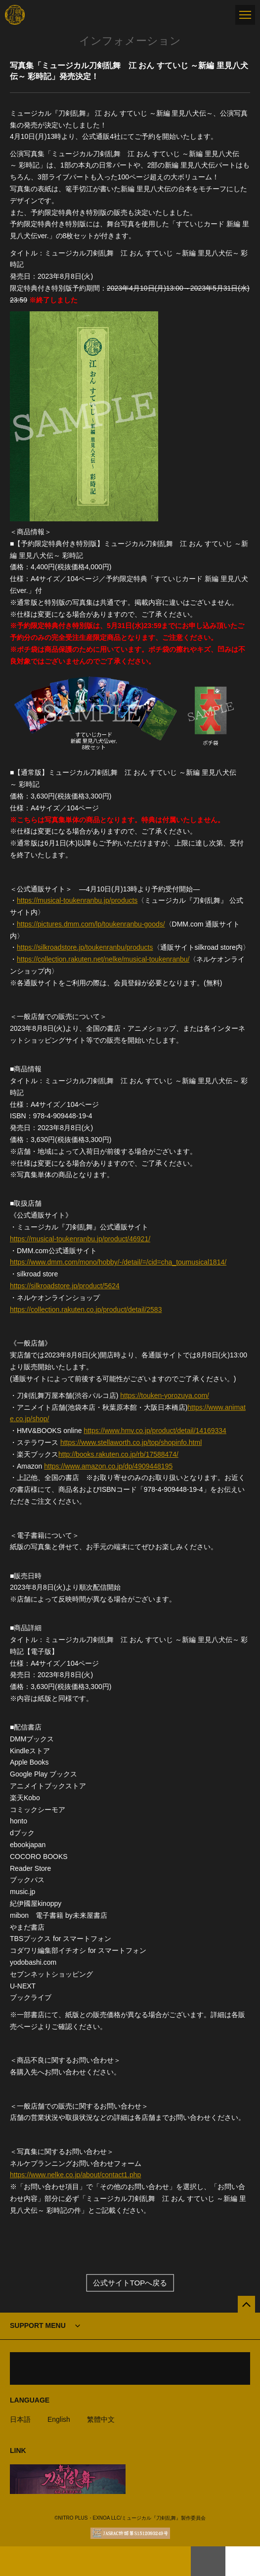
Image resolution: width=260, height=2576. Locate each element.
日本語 (20, 2419)
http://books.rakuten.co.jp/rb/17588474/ (118, 1454)
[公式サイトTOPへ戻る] (246, 2304)
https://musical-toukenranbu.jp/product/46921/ (80, 1239)
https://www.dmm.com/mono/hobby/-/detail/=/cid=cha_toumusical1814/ (118, 1262)
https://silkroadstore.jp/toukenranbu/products (85, 947)
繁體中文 (101, 2419)
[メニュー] (245, 15)
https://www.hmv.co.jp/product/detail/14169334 (155, 1431)
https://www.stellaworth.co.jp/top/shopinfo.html (131, 1442)
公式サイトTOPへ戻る (130, 2283)
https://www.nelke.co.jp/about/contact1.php (75, 2175)
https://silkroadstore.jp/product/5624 (65, 1286)
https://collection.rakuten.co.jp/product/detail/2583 (86, 1309)
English (58, 2419)
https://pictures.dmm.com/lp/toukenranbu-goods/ (91, 924)
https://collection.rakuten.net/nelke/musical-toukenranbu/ (103, 959)
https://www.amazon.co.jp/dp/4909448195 (108, 1466)
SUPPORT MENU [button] (38, 2325)
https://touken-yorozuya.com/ (164, 1395)
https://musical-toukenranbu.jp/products (77, 900)
